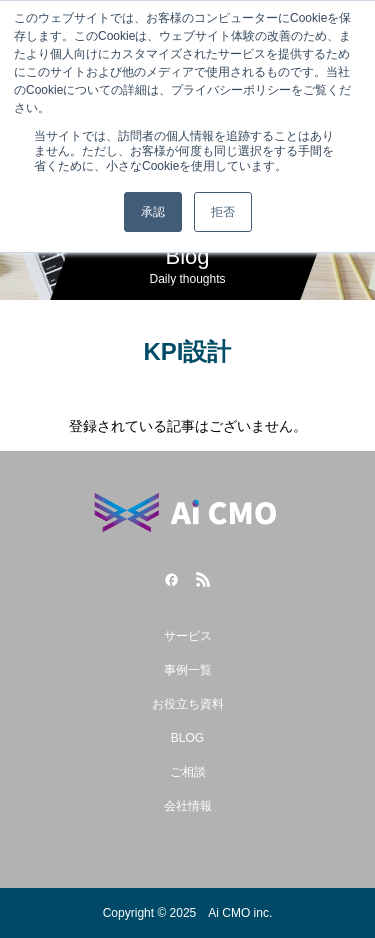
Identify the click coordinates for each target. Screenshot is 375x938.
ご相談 (188, 772)
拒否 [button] (223, 212)
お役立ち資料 (188, 704)
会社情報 (188, 806)
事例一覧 (188, 670)
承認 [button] (153, 212)
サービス (188, 636)
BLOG (187, 738)
